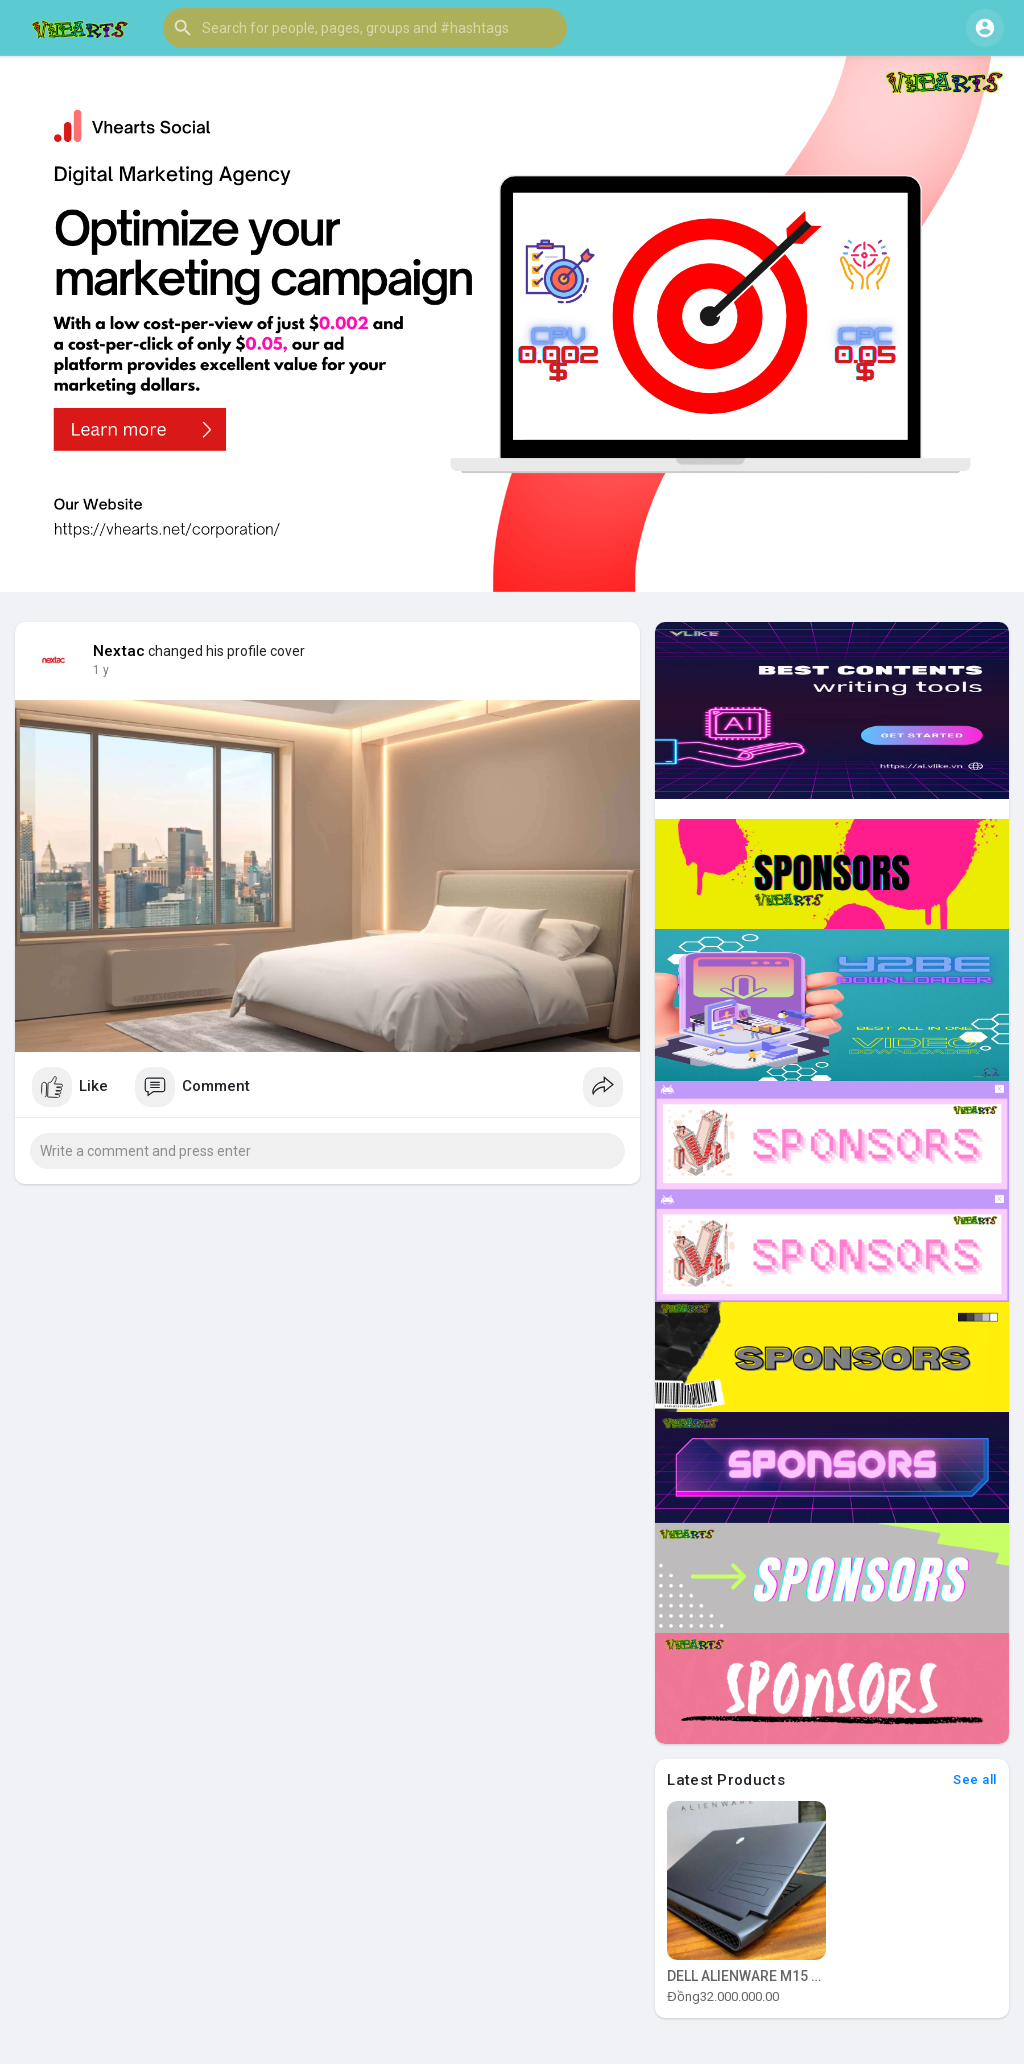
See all (975, 1779)
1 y (101, 670)
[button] (365, 28)
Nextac (119, 651)
